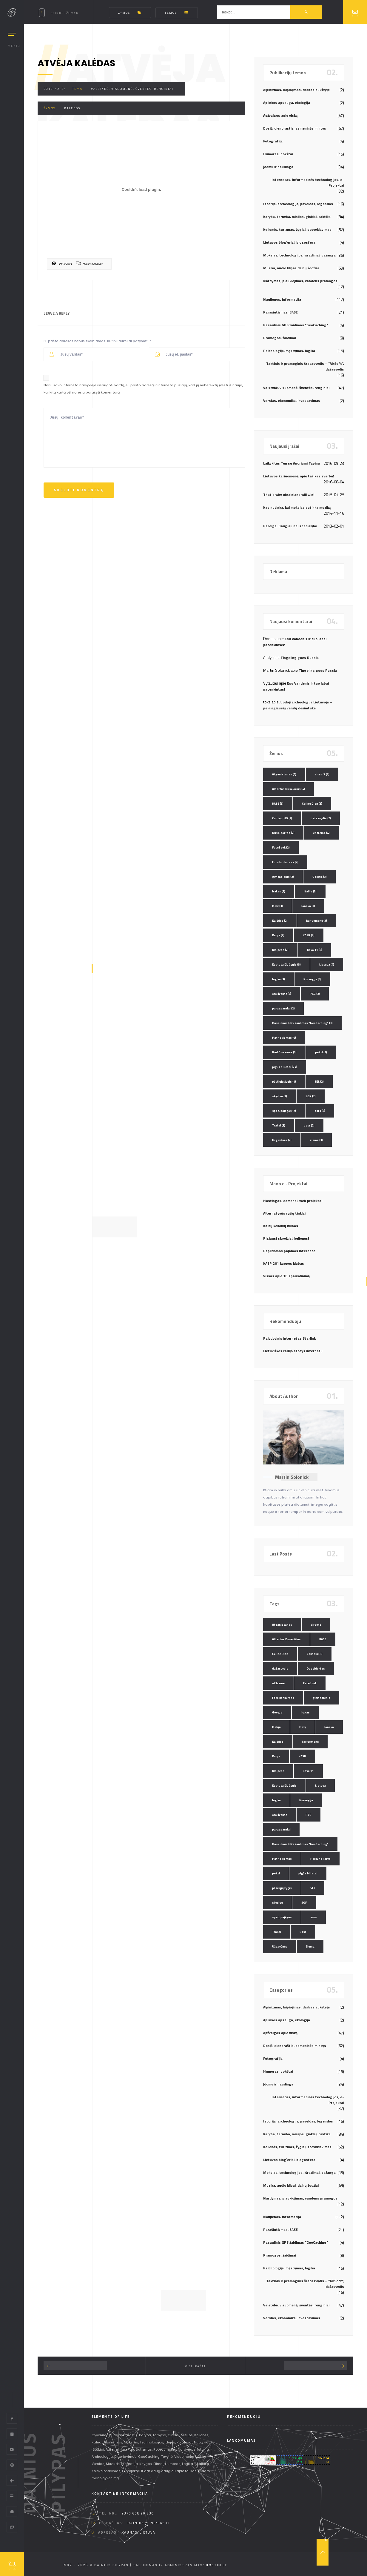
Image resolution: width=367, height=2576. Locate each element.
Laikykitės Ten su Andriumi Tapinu (291, 463)
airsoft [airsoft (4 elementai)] (322, 774)
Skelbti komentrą (79, 490)
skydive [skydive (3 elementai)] (279, 1096)
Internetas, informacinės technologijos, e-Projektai (308, 182)
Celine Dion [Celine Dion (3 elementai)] (312, 803)
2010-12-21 (55, 89)
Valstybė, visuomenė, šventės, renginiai (132, 89)
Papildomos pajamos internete (289, 1251)
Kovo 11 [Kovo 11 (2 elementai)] (314, 950)
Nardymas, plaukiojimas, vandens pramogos (300, 281)
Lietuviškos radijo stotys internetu (293, 1351)
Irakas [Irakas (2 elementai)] (278, 891)
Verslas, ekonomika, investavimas (291, 400)
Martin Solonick (292, 1477)
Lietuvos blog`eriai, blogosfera (289, 242)
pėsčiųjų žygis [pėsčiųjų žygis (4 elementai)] (284, 1081)
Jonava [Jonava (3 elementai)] (308, 906)
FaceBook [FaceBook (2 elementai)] (281, 847)
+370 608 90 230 (137, 2513)
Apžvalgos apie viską (280, 115)
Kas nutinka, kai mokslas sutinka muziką (297, 507)
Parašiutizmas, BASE (280, 312)
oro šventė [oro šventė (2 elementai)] (281, 994)
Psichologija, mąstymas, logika (289, 350)
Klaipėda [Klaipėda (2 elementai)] (280, 950)
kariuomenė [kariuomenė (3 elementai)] (316, 920)
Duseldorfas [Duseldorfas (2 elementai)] (283, 833)
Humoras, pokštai (278, 154)
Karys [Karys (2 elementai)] (278, 935)
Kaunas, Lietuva (138, 2532)
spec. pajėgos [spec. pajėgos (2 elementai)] (284, 1111)
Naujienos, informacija (282, 299)
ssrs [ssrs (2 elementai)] (319, 1111)
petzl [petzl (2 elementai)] (321, 1052)
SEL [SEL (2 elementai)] (319, 1081)
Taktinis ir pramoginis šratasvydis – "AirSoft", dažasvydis (305, 366)
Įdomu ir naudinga (278, 167)
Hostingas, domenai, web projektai (292, 1201)
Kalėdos (72, 108)
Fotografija (273, 141)
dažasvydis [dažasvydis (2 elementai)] (321, 818)
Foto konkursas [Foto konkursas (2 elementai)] (285, 862)
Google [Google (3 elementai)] (319, 876)
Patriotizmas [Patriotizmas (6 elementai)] (284, 1037)
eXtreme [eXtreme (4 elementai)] (321, 833)
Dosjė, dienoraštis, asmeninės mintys (294, 128)
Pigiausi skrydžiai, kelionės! (286, 1238)
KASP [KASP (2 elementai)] (308, 935)
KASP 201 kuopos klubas (283, 1263)
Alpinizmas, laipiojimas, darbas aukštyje (296, 90)
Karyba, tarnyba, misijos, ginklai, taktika (297, 216)
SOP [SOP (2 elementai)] (311, 1096)
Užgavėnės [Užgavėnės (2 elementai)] (282, 1140)
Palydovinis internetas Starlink (289, 1338)
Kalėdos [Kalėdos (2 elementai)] (280, 920)
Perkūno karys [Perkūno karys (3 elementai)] (284, 1052)
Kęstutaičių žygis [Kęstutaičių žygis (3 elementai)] (286, 964)
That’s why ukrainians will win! (288, 494)
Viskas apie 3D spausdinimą (286, 1276)
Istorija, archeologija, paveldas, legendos (298, 204)
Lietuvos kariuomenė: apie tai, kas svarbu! (298, 476)
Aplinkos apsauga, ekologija (286, 102)
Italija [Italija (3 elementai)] (310, 891)
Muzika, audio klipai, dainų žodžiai (291, 268)
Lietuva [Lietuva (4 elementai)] (326, 964)
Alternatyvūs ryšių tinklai (284, 1213)
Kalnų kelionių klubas (280, 1226)
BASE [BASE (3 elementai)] (277, 803)
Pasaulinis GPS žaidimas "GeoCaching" (295, 325)
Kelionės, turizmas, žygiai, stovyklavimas (297, 229)
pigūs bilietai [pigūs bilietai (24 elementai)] (284, 1067)
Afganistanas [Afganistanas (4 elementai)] (284, 774)
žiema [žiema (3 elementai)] (316, 1140)
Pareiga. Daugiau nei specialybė (290, 526)
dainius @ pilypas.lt (148, 2522)
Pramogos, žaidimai (279, 338)
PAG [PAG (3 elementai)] (315, 994)
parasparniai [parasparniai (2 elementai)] (283, 1008)
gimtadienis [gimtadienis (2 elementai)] (283, 876)
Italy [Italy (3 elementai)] (277, 906)
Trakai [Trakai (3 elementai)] (278, 1125)
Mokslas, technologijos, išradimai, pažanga (299, 255)
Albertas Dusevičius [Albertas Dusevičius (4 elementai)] (288, 789)
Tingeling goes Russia (299, 657)
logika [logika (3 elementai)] (278, 979)
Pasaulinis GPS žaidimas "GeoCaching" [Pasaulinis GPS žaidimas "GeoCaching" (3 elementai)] (302, 1023)
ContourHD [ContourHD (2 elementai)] (282, 818)
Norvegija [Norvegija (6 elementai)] (312, 979)
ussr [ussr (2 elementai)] (309, 1125)
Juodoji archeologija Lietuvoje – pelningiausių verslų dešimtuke (297, 705)
